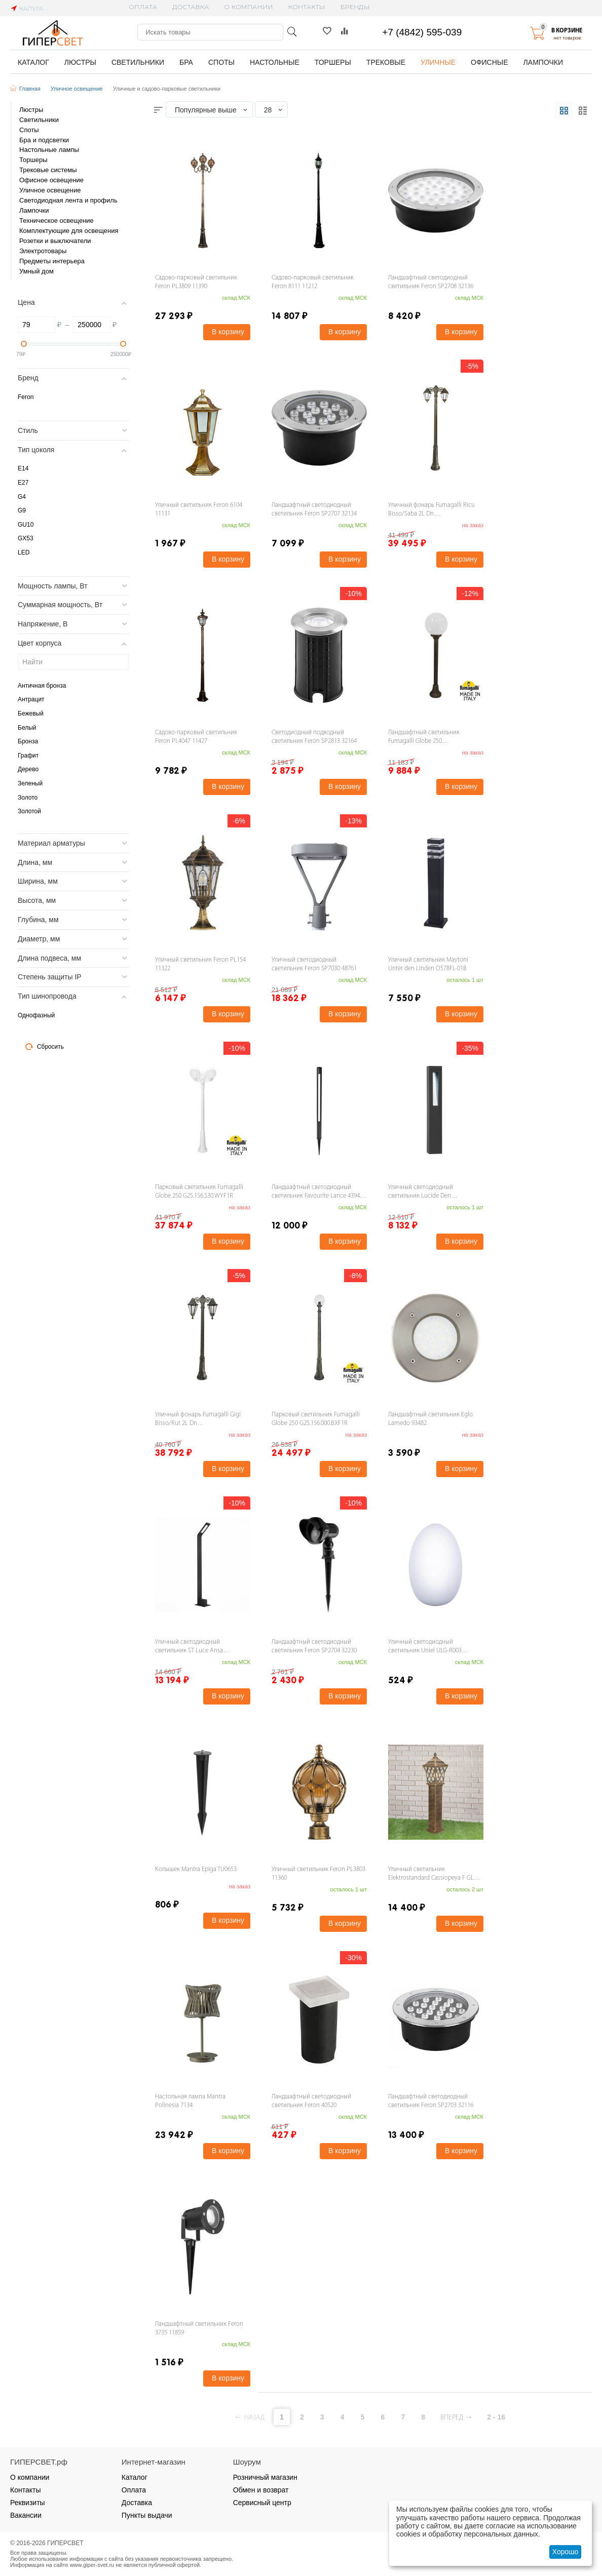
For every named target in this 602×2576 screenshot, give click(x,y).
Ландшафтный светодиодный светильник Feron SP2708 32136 (430, 282)
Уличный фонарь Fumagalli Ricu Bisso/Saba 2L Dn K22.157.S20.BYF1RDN (431, 510)
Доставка (190, 7)
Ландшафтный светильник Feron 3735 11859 (199, 2328)
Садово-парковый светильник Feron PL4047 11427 (196, 736)
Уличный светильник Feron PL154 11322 (200, 964)
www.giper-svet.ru (92, 2565)
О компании (248, 7)
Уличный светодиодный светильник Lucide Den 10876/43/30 (420, 1192)
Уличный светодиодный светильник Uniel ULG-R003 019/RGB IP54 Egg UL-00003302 (429, 1647)
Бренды (355, 7)
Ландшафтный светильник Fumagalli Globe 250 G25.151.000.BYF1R (424, 737)
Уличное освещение (77, 89)
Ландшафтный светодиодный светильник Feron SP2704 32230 (314, 1646)
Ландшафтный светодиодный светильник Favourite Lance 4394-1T (317, 1192)
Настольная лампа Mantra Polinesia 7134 (190, 2101)
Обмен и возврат (261, 2490)
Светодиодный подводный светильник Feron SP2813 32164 (314, 736)
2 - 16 (496, 2417)
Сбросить (44, 1046)
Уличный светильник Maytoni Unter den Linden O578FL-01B (428, 964)
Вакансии (26, 2515)
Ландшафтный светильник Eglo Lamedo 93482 (430, 1418)
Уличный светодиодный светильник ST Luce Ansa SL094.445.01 (189, 1647)
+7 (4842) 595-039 (422, 32)
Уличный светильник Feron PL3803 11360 (318, 1873)
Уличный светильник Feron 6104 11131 (198, 509)
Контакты (306, 7)
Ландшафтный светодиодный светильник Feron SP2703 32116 (430, 2101)
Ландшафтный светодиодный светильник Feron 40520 (311, 2101)
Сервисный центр (262, 2503)
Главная (30, 89)
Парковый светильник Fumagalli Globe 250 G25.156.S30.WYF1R (199, 1191)
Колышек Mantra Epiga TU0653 (196, 1869)
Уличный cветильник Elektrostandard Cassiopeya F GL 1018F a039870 (431, 1874)
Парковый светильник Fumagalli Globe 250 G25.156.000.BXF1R (316, 1418)
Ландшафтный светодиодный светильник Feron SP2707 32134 (314, 509)
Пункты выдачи (147, 2515)
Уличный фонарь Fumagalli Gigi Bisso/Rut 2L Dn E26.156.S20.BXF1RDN (198, 1419)
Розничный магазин (265, 2477)
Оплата (143, 7)
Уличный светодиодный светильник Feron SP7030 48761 (314, 964)
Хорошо (565, 2552)
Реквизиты (27, 2503)
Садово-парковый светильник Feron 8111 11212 (313, 282)
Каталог (134, 2477)
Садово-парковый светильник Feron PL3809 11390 (196, 282)
